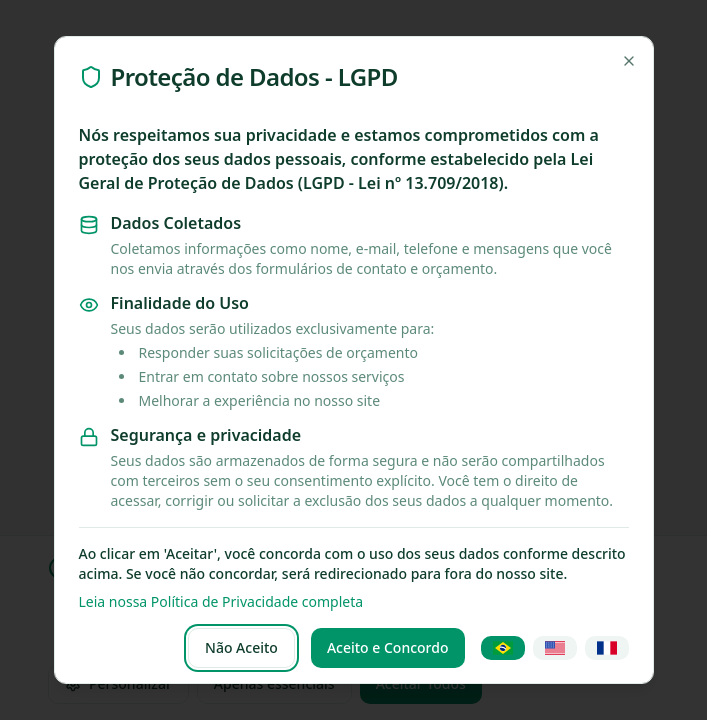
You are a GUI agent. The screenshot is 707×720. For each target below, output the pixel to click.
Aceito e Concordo (388, 647)
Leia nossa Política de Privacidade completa (221, 601)
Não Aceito (241, 647)
